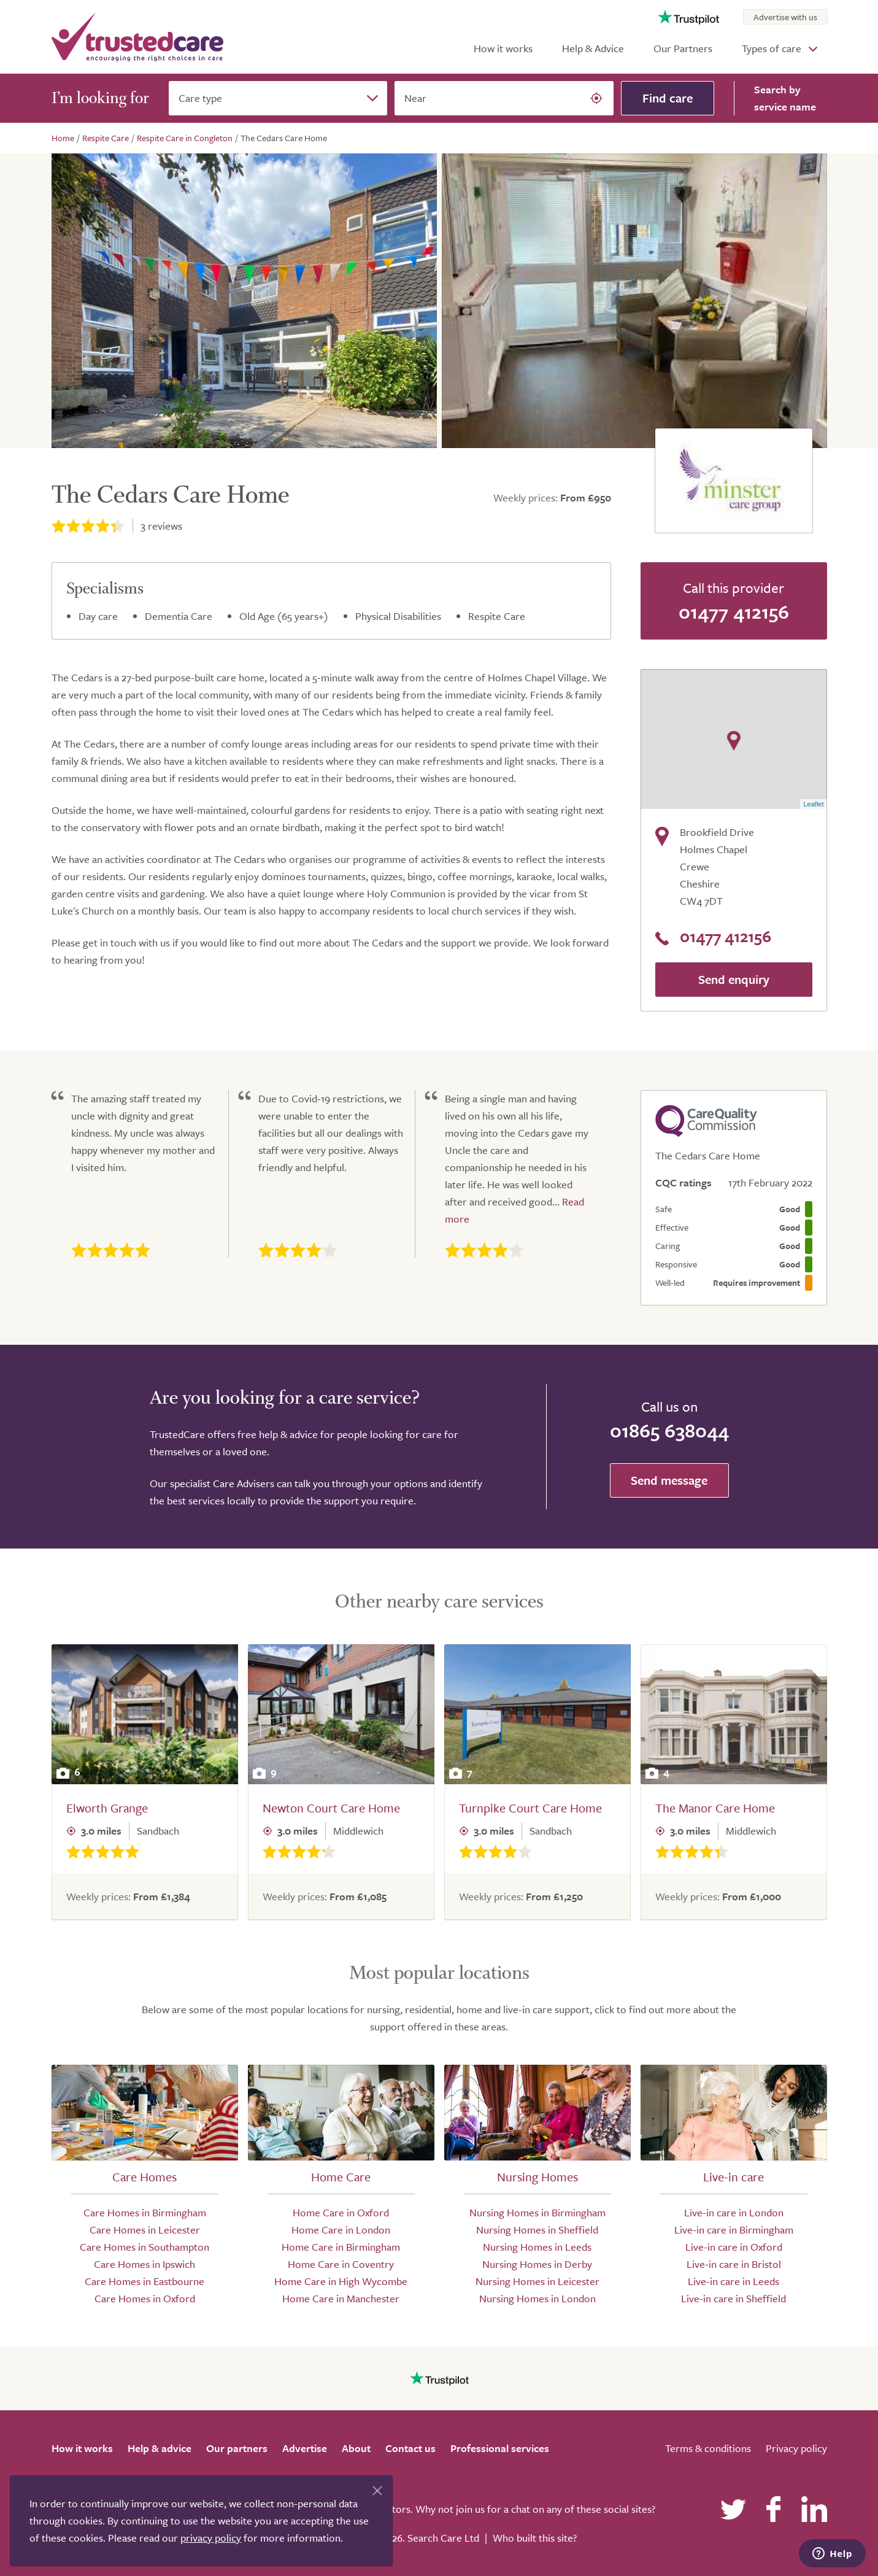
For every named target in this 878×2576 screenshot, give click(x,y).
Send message (669, 1480)
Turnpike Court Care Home (530, 1808)
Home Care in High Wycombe (340, 2281)
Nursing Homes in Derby (537, 2264)
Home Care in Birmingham (341, 2246)
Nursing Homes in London (537, 2298)
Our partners (237, 2448)
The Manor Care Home (715, 1808)
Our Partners (682, 48)
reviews (161, 526)
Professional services (499, 2448)
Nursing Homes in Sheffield (537, 2229)
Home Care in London (340, 2229)
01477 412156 (734, 611)
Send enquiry (733, 979)
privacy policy (210, 2537)
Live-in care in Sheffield (733, 2298)
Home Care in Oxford (341, 2212)
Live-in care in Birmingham (733, 2229)
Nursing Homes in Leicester (537, 2281)
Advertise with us (785, 16)
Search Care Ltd (443, 2537)
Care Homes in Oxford (144, 2298)
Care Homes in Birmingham (144, 2212)
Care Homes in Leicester (145, 2229)
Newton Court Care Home (331, 1808)
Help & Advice (593, 48)
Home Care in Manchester (340, 2298)
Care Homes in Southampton (144, 2246)
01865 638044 (669, 1430)
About (356, 2448)
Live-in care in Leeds (733, 2281)
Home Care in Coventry (341, 2264)
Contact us (410, 2448)
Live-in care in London (734, 2212)
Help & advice (159, 2448)
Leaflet (813, 804)
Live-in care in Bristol (734, 2264)
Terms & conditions (708, 2448)
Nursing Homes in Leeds (537, 2246)
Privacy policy (796, 2448)
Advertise (304, 2448)
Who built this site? (535, 2537)
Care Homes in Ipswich (144, 2264)
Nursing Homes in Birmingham (537, 2212)
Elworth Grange (107, 1808)
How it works (503, 48)
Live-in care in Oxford (733, 2246)
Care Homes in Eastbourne (144, 2281)
